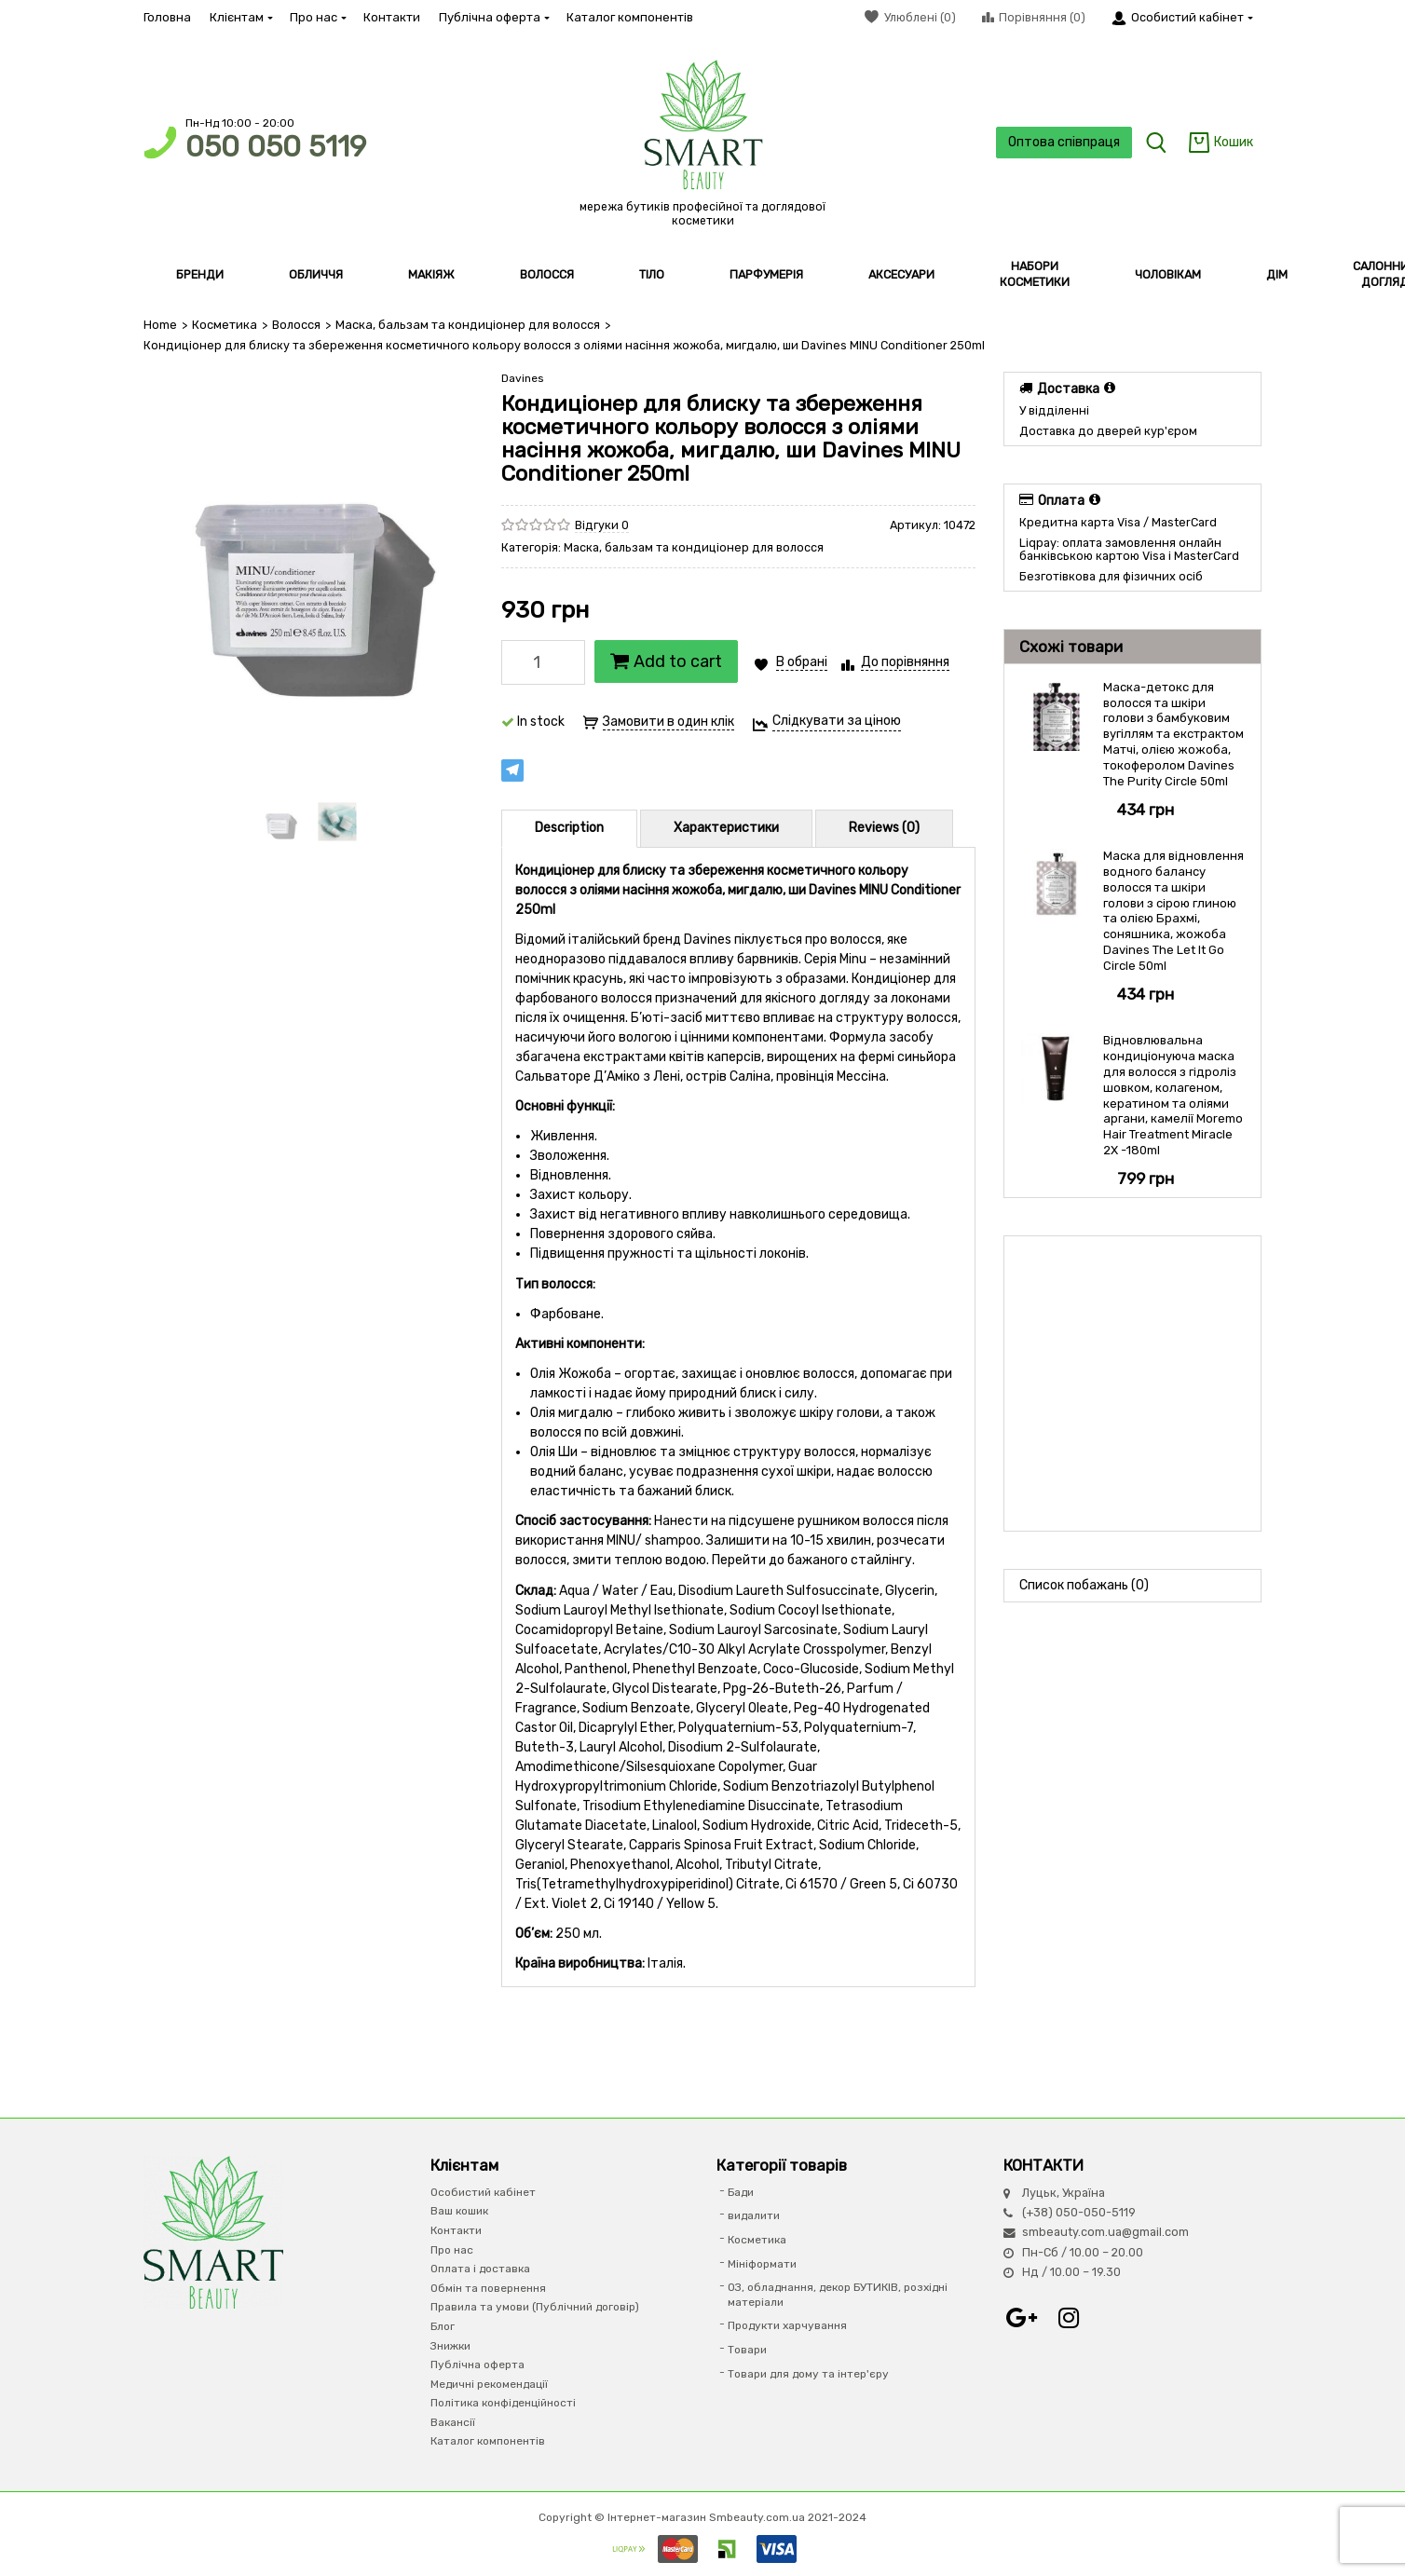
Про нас (317, 17)
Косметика (224, 325)
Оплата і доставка (480, 2268)
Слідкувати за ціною (836, 721)
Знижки (450, 2344)
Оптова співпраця (1062, 142)
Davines (522, 378)
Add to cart (666, 661)
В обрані (801, 662)
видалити (754, 2215)
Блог (442, 2326)
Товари (747, 2349)
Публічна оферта (493, 17)
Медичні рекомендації (489, 2383)
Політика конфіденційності (503, 2402)
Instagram (1068, 2317)
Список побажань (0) (1084, 1585)
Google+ (1022, 2317)
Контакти (391, 17)
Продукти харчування (787, 2325)
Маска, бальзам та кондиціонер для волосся (464, 325)
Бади (741, 2192)
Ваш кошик (459, 2210)
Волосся (295, 325)
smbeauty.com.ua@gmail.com (1105, 2232)
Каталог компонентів (629, 17)
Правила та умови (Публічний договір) (534, 2306)
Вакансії (452, 2422)
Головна (167, 17)
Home (160, 325)
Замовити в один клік (668, 721)
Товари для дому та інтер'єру (808, 2372)
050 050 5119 (275, 146)
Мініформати (762, 2262)
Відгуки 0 (602, 524)
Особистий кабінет (483, 2192)
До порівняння (905, 662)
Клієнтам (240, 17)
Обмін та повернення (488, 2287)
